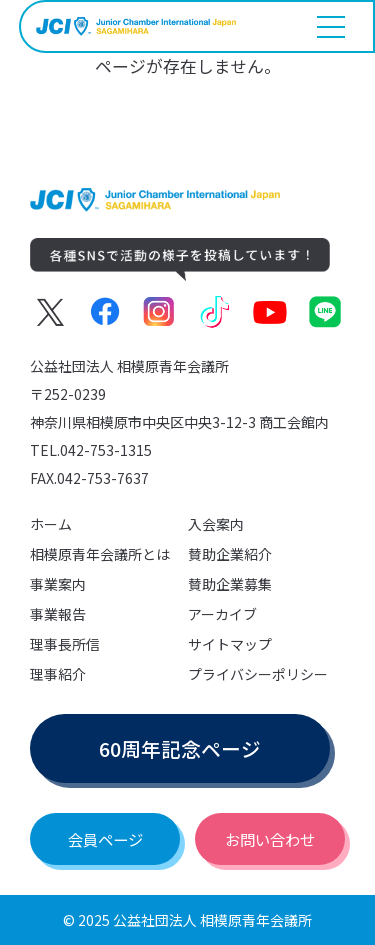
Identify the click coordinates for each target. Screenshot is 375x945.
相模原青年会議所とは (100, 554)
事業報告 (58, 614)
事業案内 (58, 584)
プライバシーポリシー (258, 674)
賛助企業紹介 (230, 554)
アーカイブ (222, 614)
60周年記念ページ (180, 748)
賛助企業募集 (230, 584)
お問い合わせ (270, 839)
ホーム (51, 524)
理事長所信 (65, 644)
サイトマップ (230, 644)
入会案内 (216, 524)
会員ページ (105, 839)
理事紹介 (58, 674)
